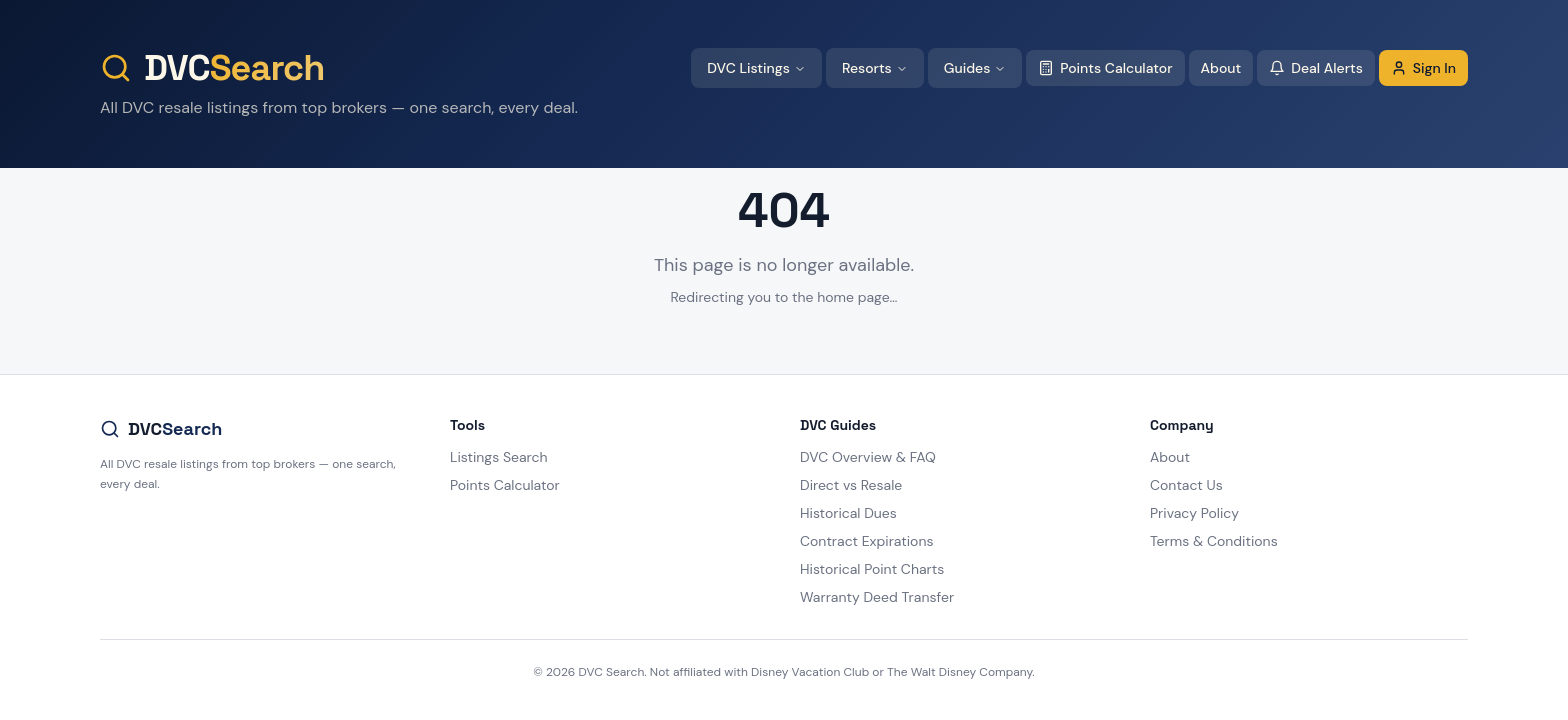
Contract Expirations (866, 541)
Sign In (1423, 68)
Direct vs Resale (851, 485)
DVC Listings (756, 68)
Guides (975, 68)
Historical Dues (848, 513)
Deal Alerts (1316, 68)
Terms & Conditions (1214, 541)
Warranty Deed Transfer (877, 597)
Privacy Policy (1194, 513)
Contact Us (1186, 485)
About (1221, 68)
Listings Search (499, 457)
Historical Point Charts (872, 569)
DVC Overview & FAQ (868, 457)
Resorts (875, 68)
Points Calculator (1105, 68)
